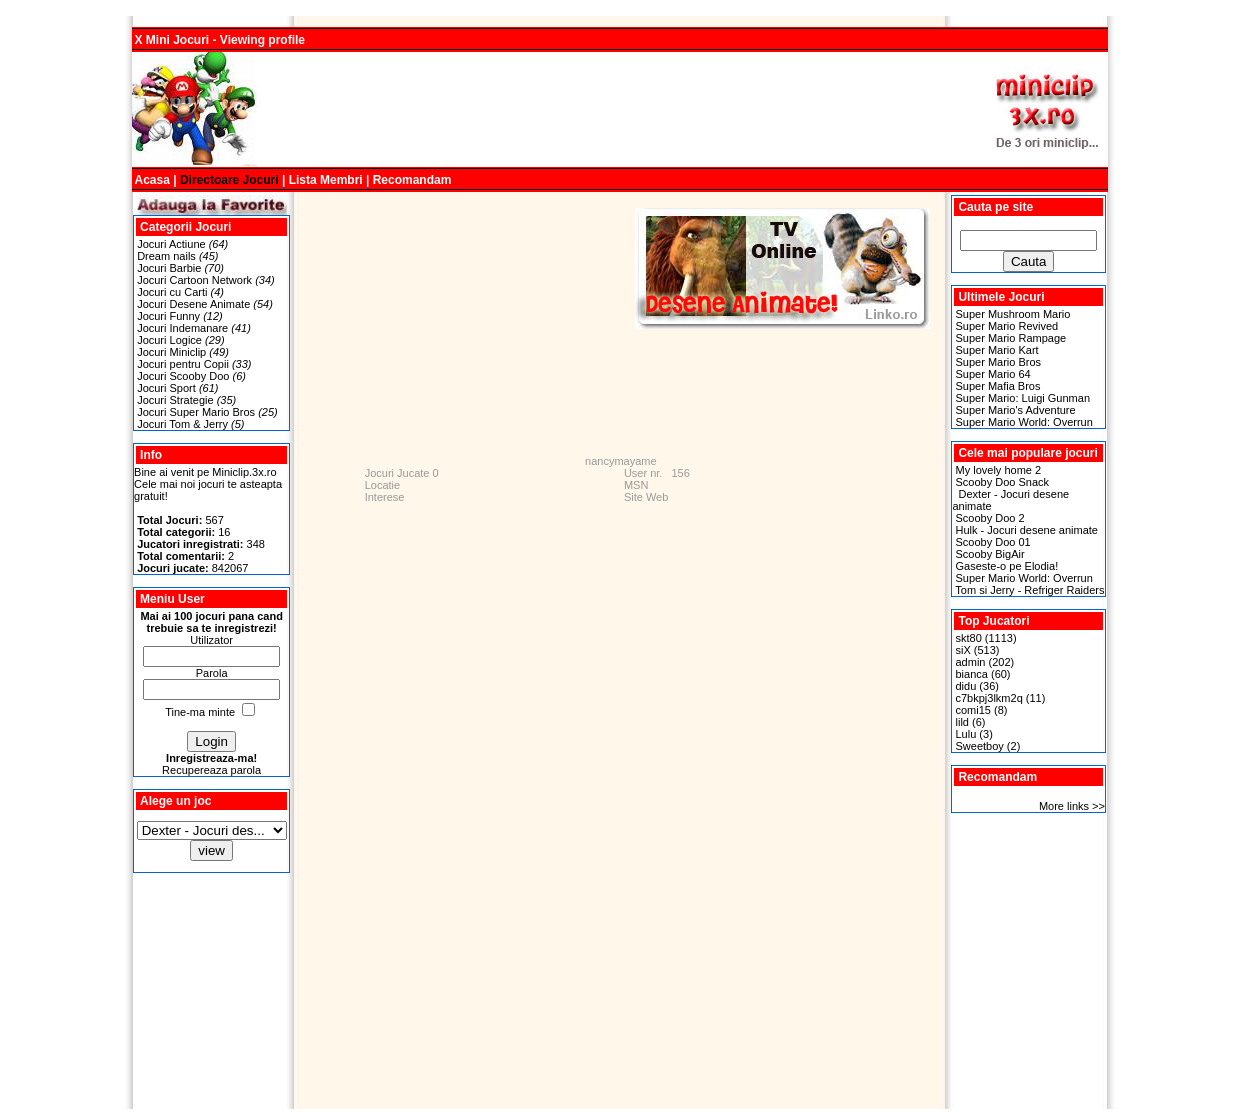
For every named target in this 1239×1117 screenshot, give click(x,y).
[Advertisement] (620, 110)
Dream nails (166, 256)
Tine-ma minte (200, 712)
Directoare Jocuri (229, 180)
